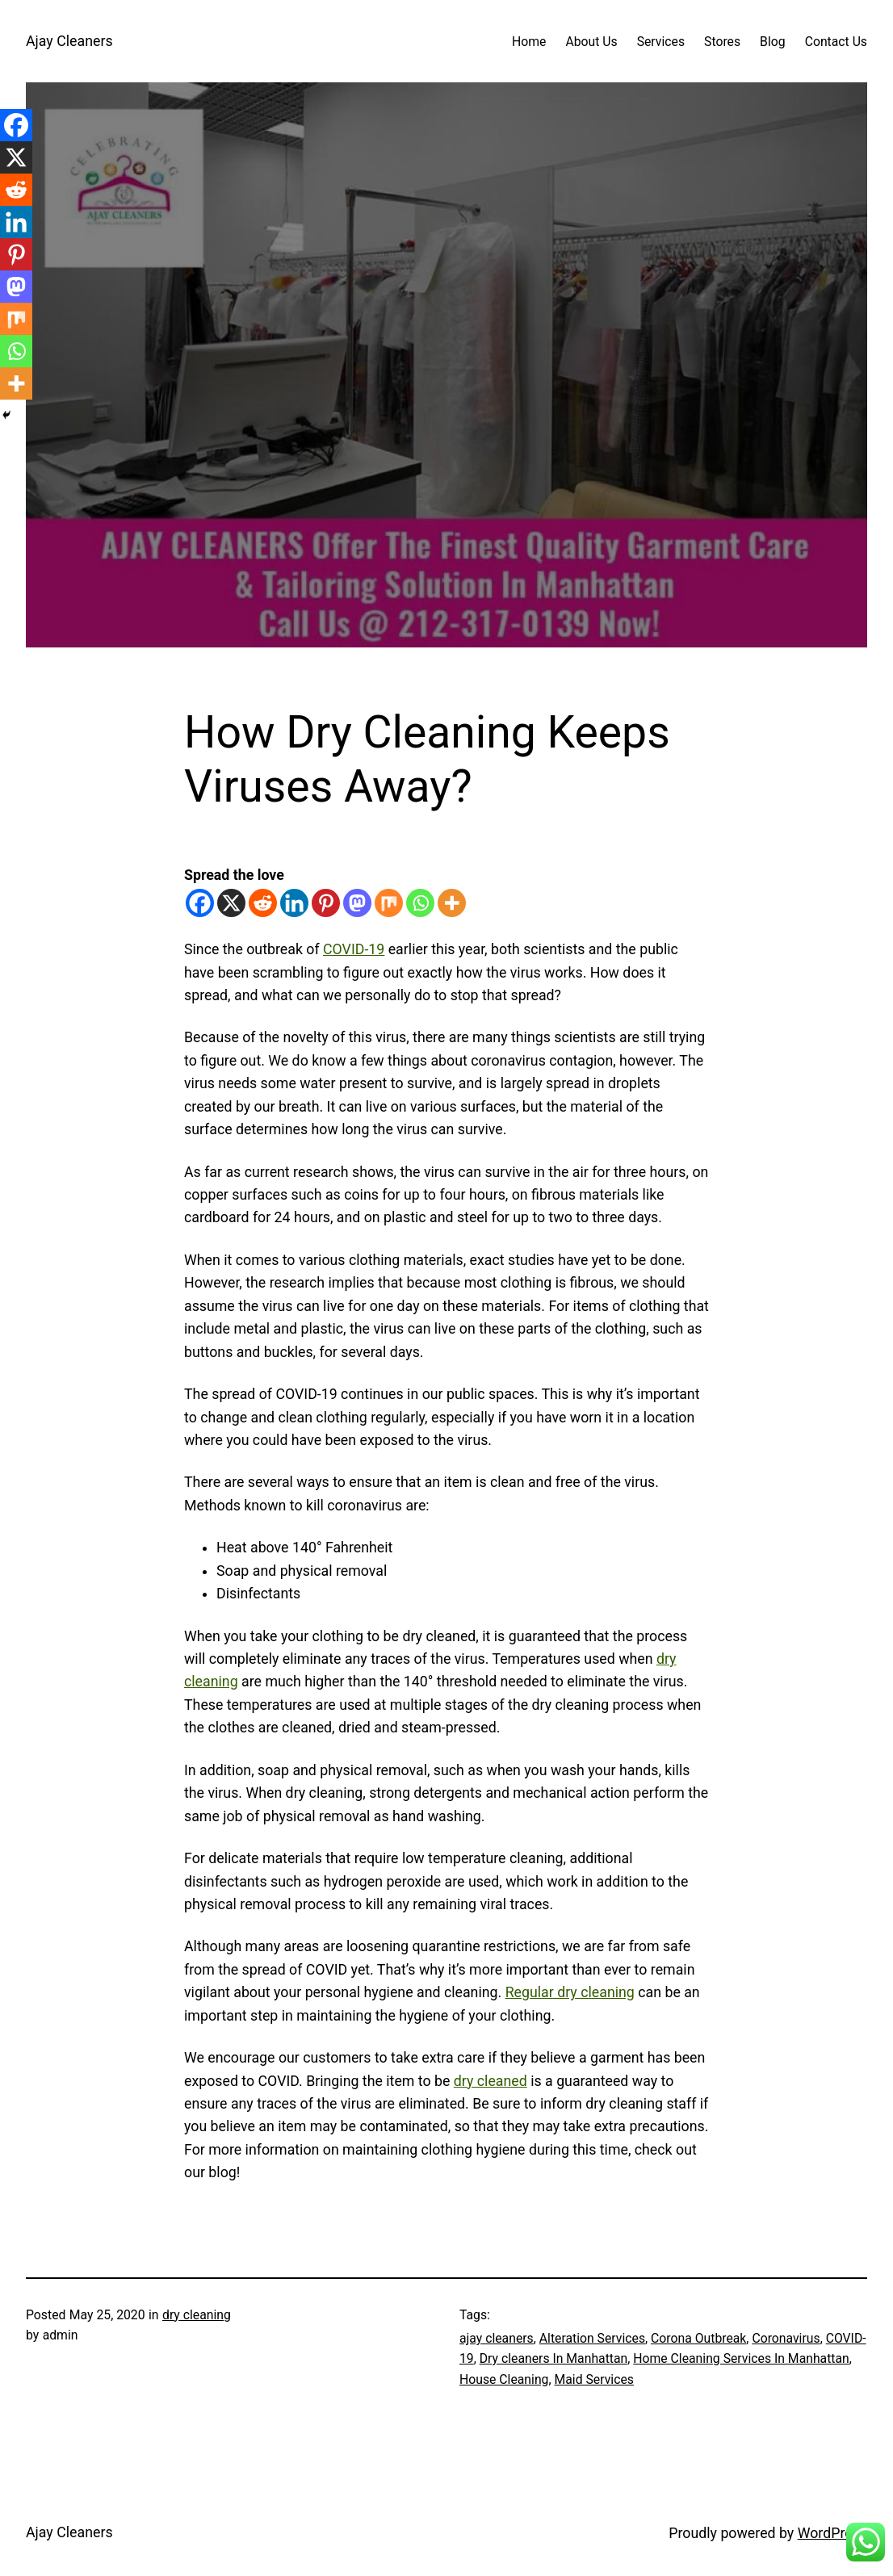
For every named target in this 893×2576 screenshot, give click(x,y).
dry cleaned (490, 2081)
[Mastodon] (357, 903)
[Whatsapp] (420, 903)
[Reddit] (263, 903)
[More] (452, 903)
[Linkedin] (294, 903)
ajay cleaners (496, 2338)
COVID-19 (353, 949)
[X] (231, 903)
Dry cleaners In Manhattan (553, 2358)
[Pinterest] (326, 903)
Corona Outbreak (698, 2338)
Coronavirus (786, 2338)
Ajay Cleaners (69, 41)
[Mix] (389, 903)
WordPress (832, 2533)
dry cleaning (196, 2315)
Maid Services (593, 2379)
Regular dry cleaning (570, 1992)
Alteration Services (592, 2338)
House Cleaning (503, 2379)
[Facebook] (200, 903)
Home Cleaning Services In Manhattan (741, 2358)
